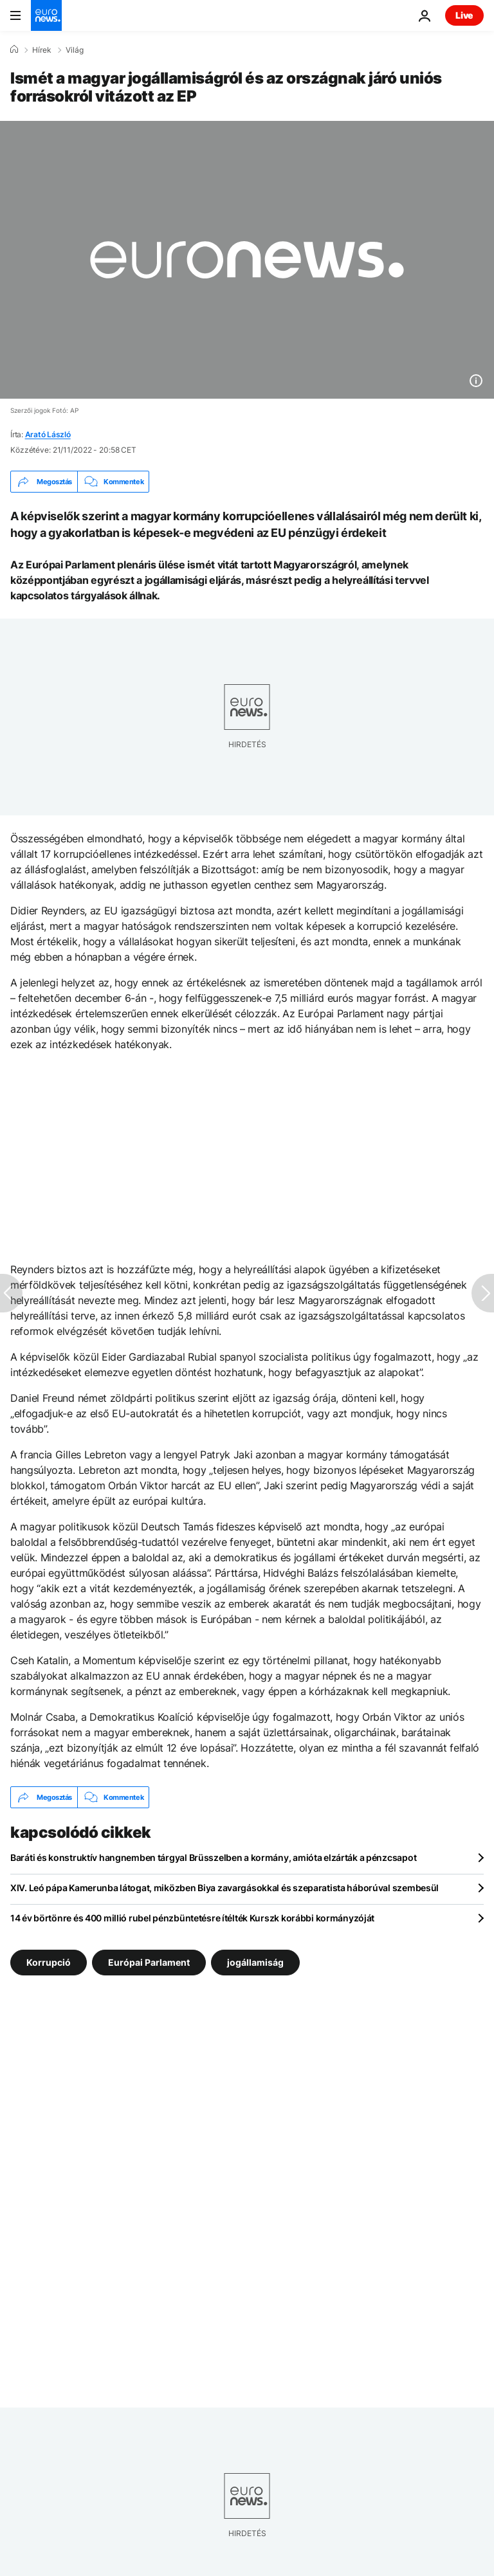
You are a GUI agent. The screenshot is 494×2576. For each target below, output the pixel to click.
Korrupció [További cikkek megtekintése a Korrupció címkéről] (48, 1962)
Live (464, 15)
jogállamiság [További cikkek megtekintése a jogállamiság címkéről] (255, 1962)
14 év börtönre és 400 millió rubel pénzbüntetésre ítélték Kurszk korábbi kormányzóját (192, 1917)
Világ (75, 50)
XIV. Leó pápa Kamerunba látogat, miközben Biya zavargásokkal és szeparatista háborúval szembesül (224, 1887)
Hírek (41, 50)
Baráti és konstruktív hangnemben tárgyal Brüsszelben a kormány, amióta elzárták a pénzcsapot (213, 1857)
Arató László (48, 434)
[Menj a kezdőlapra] (46, 15)
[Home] (14, 49)
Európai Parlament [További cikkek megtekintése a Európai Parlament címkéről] (149, 1962)
